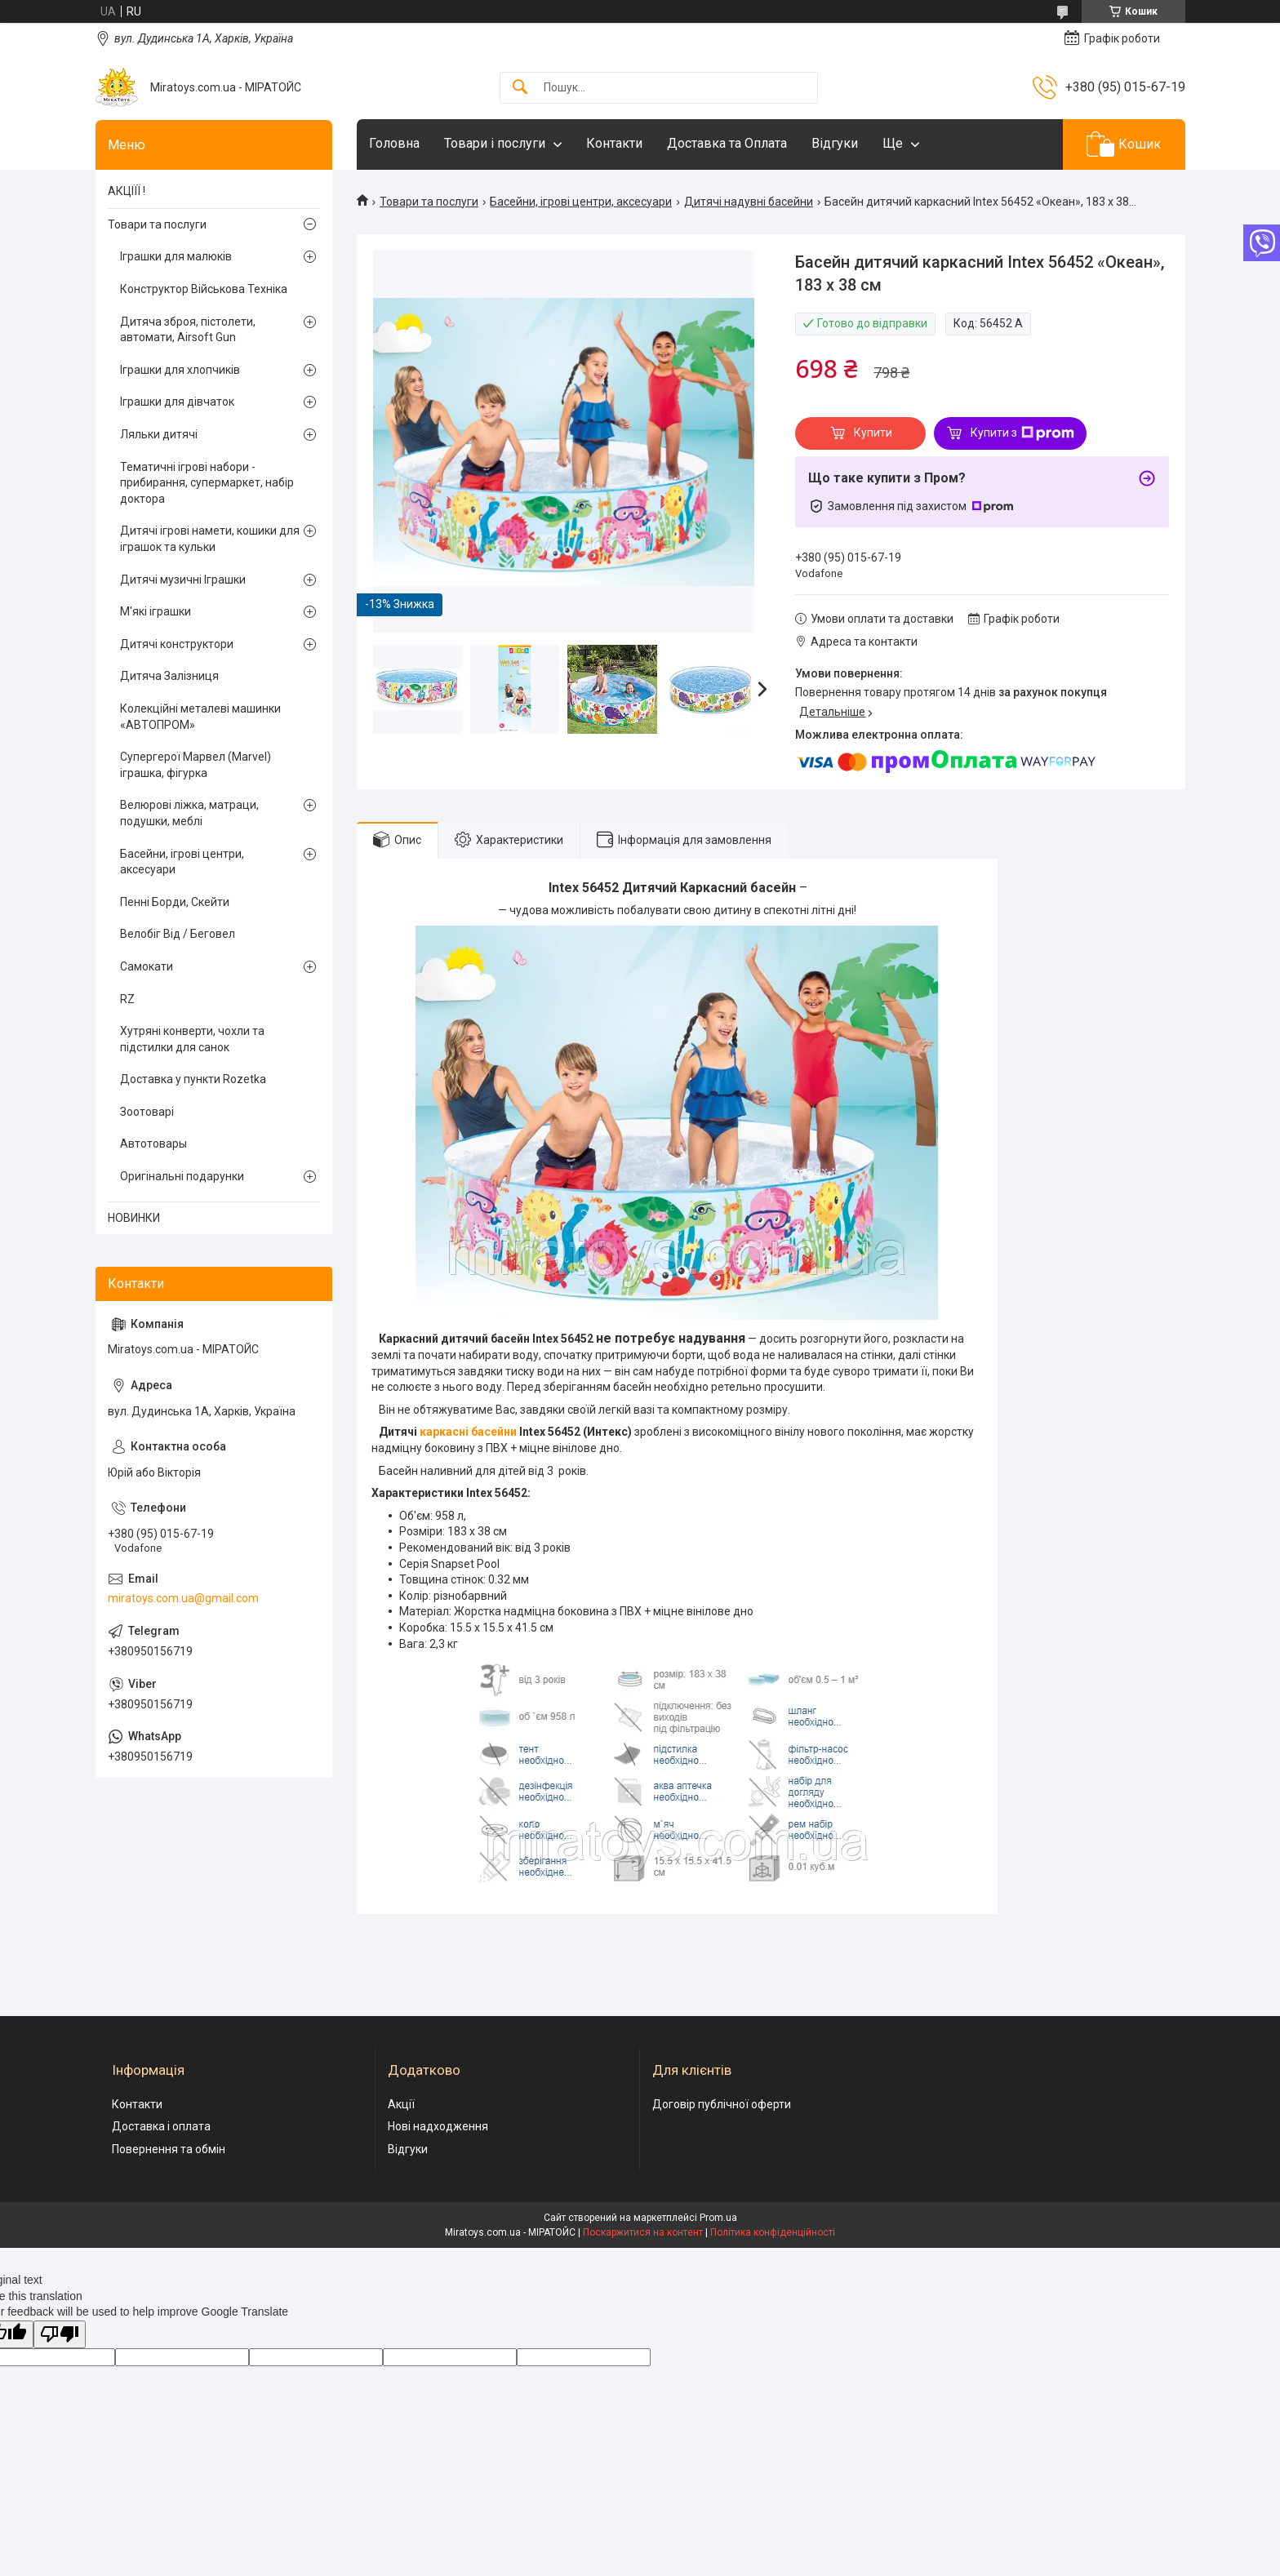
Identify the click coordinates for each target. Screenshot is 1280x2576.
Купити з (1022, 433)
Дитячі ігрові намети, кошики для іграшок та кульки (210, 538)
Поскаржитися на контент (643, 2232)
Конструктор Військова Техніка (203, 288)
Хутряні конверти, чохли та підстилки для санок (192, 1039)
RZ (127, 999)
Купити (873, 432)
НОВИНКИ (134, 1217)
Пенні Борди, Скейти (174, 901)
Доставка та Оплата (727, 143)
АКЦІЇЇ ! (126, 191)
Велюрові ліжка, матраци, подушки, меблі (189, 813)
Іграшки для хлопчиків (180, 369)
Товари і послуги (494, 143)
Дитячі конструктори (176, 644)
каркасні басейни (468, 1431)
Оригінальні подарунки (182, 1176)
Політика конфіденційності (772, 2232)
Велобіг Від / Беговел (177, 933)
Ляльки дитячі (159, 434)
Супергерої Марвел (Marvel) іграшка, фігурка (195, 764)
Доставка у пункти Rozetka (193, 1079)
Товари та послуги (429, 201)
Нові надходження (438, 2126)
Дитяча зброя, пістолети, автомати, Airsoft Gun (188, 329)
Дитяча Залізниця (169, 675)
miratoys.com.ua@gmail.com (183, 1598)
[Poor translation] (59, 2335)
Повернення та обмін (168, 2149)
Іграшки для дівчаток (177, 401)
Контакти (614, 143)
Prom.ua (718, 2217)
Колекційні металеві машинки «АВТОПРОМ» (200, 716)
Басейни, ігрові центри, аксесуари (581, 201)
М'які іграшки (155, 611)
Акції (401, 2104)
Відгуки (834, 143)
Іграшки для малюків (176, 256)
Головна (394, 143)
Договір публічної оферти (721, 2104)
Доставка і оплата (161, 2126)
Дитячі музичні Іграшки (183, 579)
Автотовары (153, 1143)
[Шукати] (520, 87)
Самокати (146, 966)
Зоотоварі (147, 1111)
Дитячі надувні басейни (748, 201)
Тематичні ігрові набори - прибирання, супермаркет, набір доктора (207, 482)
